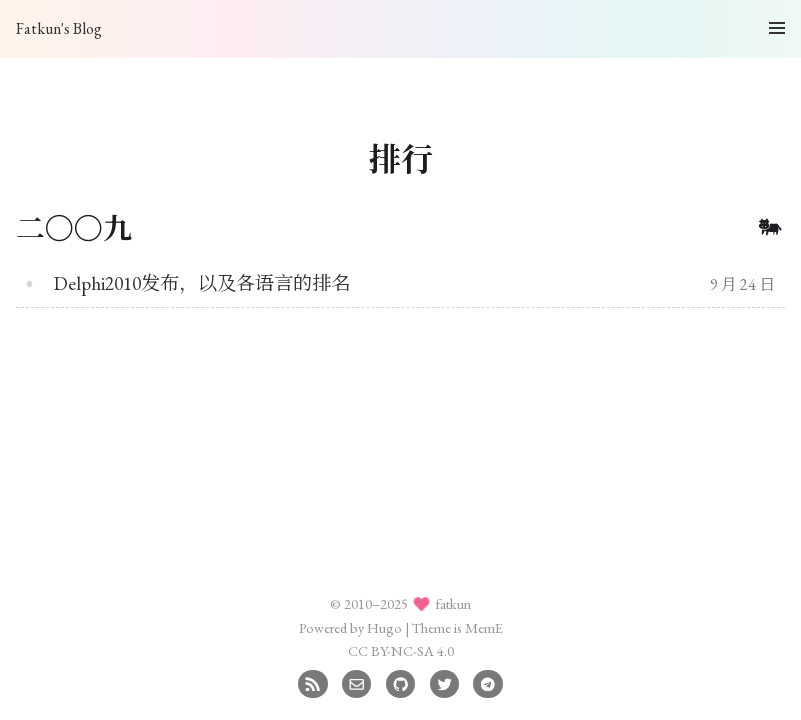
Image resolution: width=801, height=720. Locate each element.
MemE (484, 627)
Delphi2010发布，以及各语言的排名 (202, 283)
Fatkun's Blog (59, 28)
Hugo (384, 627)
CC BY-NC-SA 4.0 (401, 650)
